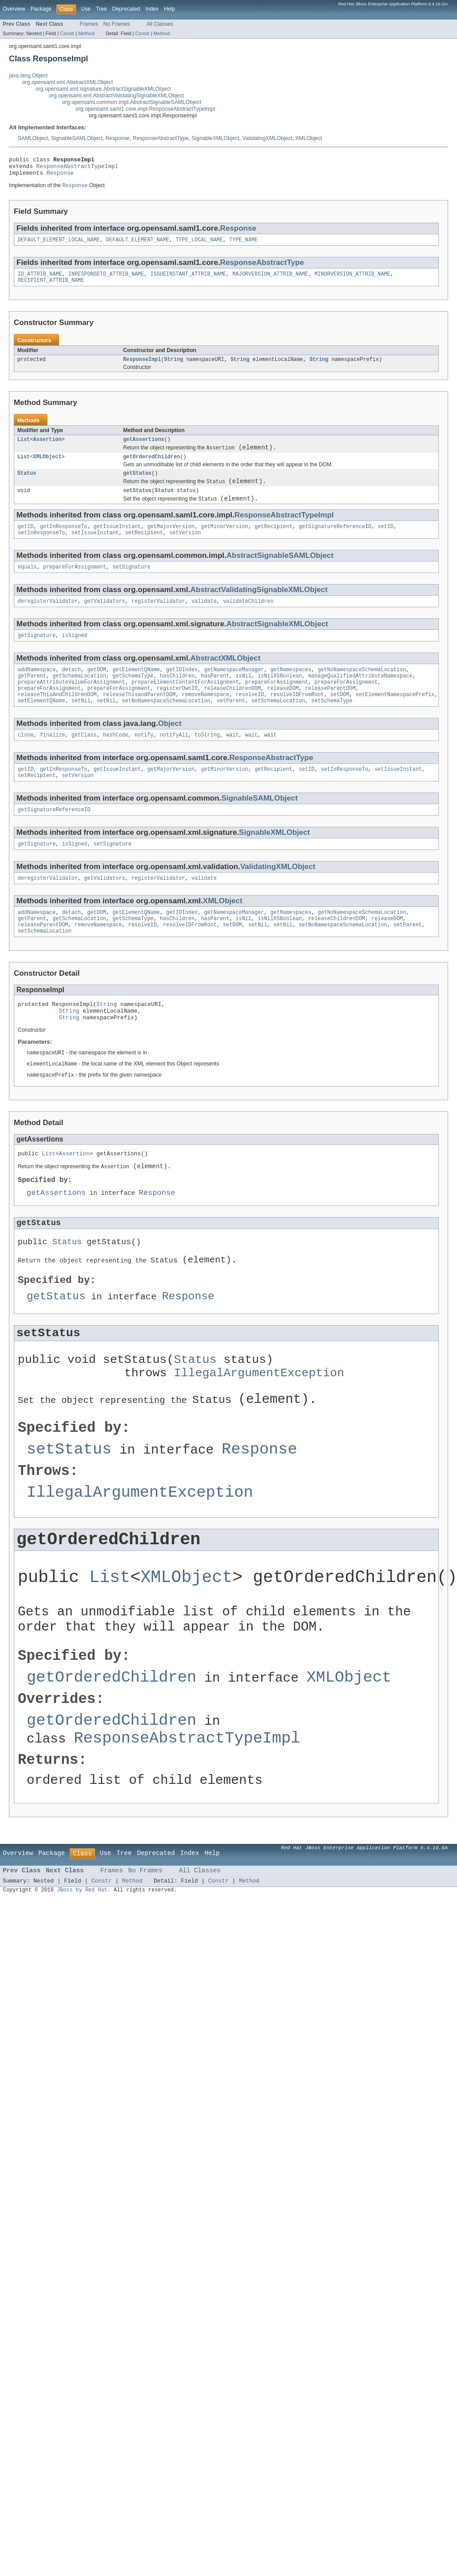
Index (152, 9)
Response (117, 138)
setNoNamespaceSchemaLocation (166, 725)
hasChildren (177, 697)
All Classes (160, 24)
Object (170, 749)
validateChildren (248, 620)
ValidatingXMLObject (267, 138)
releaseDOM (282, 711)
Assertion (47, 448)
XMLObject (308, 138)
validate (204, 620)
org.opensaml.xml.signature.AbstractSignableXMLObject (103, 89)
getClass (84, 761)
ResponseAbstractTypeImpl (77, 168)
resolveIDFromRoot (297, 718)
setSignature (131, 585)
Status (26, 485)
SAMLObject (33, 138)
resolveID (249, 718)
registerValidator (158, 620)
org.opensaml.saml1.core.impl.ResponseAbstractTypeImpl (145, 109)
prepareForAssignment (74, 585)
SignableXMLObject (215, 138)
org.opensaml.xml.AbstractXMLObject (67, 82)
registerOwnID (177, 711)
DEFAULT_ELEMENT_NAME (137, 244)
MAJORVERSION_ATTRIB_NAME (270, 280)
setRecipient (144, 549)
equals (27, 585)
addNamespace (37, 690)
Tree (101, 9)
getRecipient (273, 542)
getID (26, 542)
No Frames (116, 24)
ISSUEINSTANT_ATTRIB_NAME (189, 280)
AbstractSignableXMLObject (277, 643)
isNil (243, 697)
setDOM (340, 718)
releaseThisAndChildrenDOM (57, 718)
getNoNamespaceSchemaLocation (362, 690)
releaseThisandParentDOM (139, 718)
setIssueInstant (95, 549)
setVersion (185, 549)
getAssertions (143, 448)
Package (41, 9)
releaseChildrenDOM (232, 711)
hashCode (115, 761)
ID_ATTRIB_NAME (40, 280)
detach (71, 690)
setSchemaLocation (278, 725)
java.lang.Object (28, 75)
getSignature (37, 655)
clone (26, 761)
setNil (81, 725)
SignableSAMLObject (77, 138)
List (23, 448)
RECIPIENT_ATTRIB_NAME (51, 287)
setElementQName (41, 725)
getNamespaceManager (234, 690)
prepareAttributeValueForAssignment (71, 704)
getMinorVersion (224, 542)
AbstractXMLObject (225, 678)
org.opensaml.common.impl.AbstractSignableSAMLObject (131, 102)
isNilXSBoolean (280, 697)
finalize (52, 761)
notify (144, 761)
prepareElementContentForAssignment (185, 704)
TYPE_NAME (243, 244)
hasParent (215, 697)
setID (385, 542)
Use (86, 9)
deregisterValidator (48, 620)
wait (232, 761)
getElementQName (136, 690)
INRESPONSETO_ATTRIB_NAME (106, 280)
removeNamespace (206, 718)
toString (207, 761)
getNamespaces (290, 690)
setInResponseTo (41, 549)
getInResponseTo (63, 542)
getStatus (137, 485)
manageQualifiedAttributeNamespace (360, 697)
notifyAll (174, 761)
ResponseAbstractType (161, 138)
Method (86, 33)
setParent (231, 725)
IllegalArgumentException (259, 1436)
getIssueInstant (117, 542)
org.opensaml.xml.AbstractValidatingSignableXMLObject (116, 95)
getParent (32, 697)
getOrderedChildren (151, 467)
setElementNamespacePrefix (394, 718)
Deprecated (126, 9)
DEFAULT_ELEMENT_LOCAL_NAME (59, 244)
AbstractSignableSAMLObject (280, 573)
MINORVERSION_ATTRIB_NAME (352, 280)
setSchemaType (331, 725)
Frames (88, 24)
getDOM (96, 690)
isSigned (74, 655)
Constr (67, 33)
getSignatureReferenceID (335, 542)
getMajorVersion (171, 542)
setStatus (137, 504)
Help (169, 9)
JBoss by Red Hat (82, 2012)
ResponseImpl (142, 367)
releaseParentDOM (330, 711)
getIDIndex (182, 690)
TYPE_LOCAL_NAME (199, 244)
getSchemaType (132, 697)
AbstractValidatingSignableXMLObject (258, 608)
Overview (14, 9)
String (173, 367)
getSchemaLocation (79, 697)
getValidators (104, 620)
